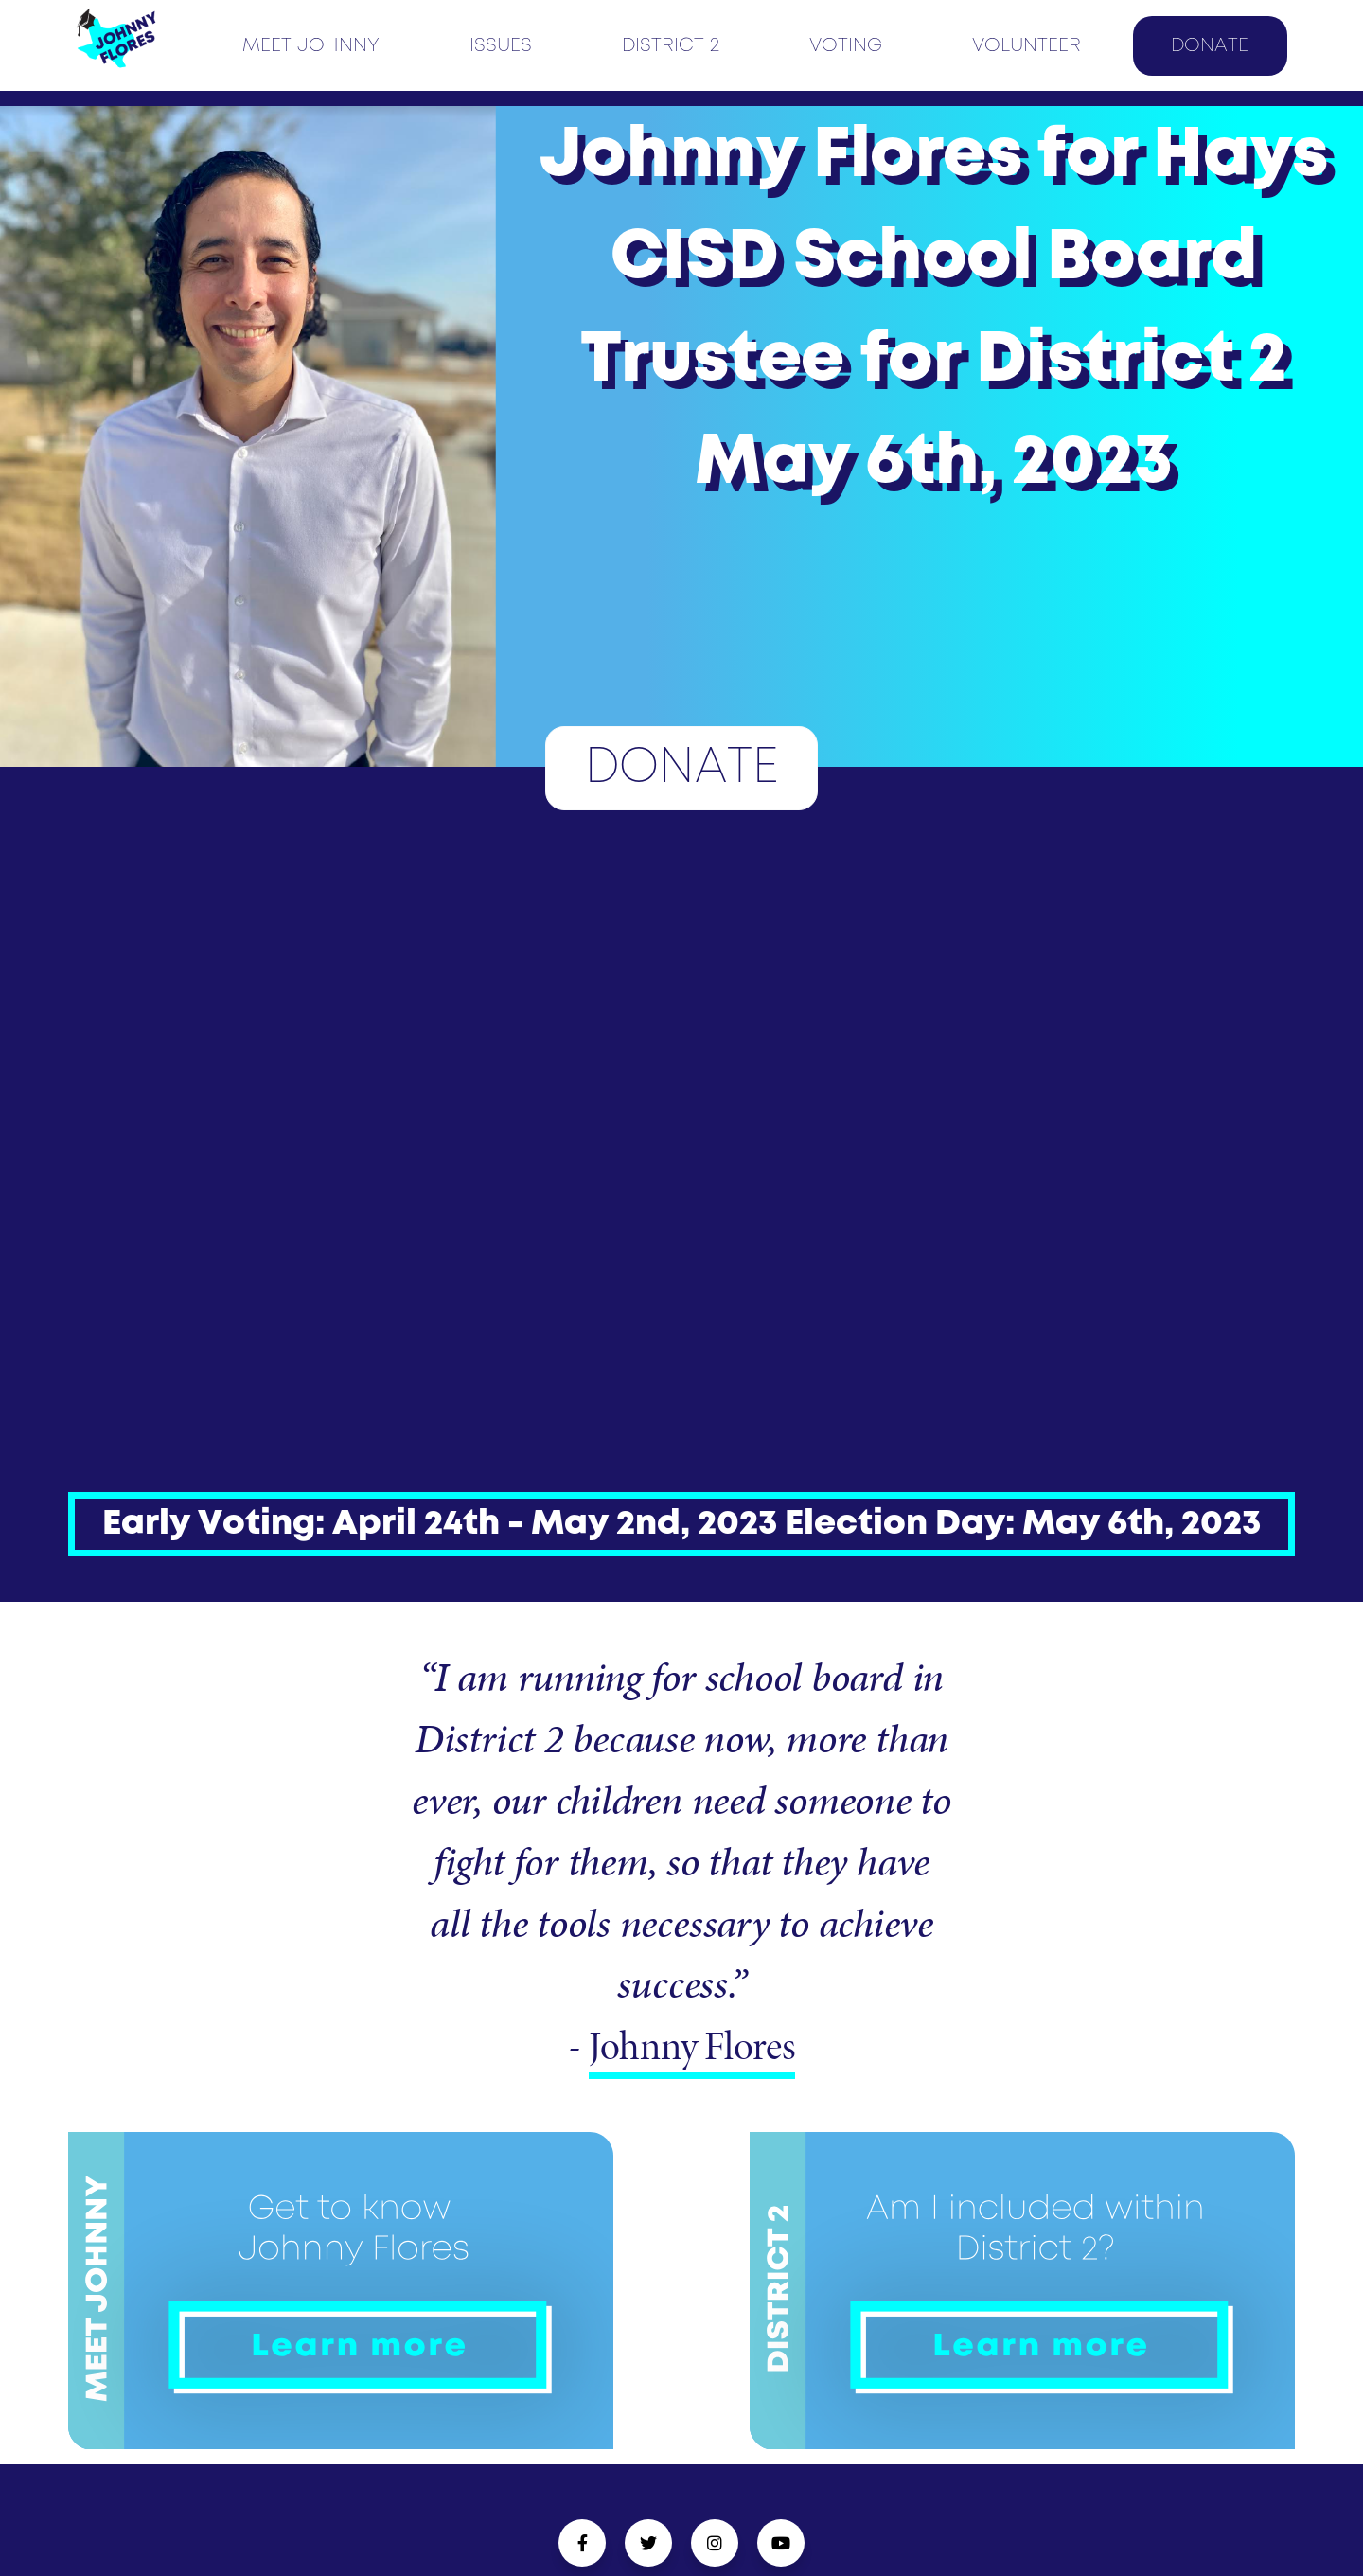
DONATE (1209, 46)
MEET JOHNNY (311, 46)
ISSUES (500, 46)
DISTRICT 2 (670, 46)
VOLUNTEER (1026, 46)
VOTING (845, 46)
